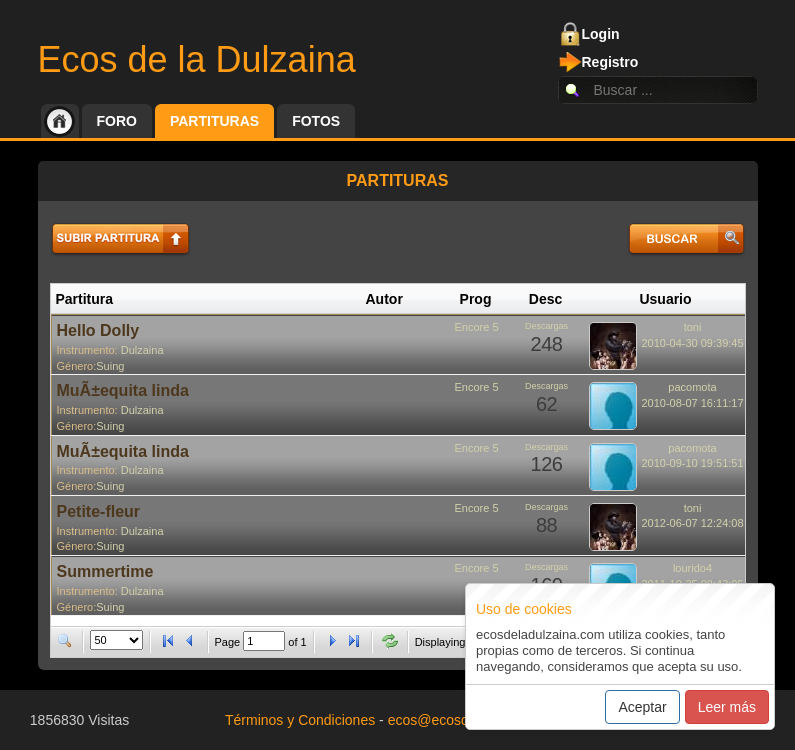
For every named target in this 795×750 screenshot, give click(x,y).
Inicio (60, 121)
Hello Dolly (98, 330)
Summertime (105, 571)
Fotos (316, 121)
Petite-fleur (99, 511)
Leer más (727, 707)
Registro (610, 62)
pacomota (692, 387)
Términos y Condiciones (300, 720)
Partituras (214, 121)
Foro (117, 121)
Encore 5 (476, 327)
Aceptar (642, 707)
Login (601, 34)
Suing (110, 366)
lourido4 (692, 568)
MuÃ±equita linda (123, 390)
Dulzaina (142, 350)
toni (693, 327)
